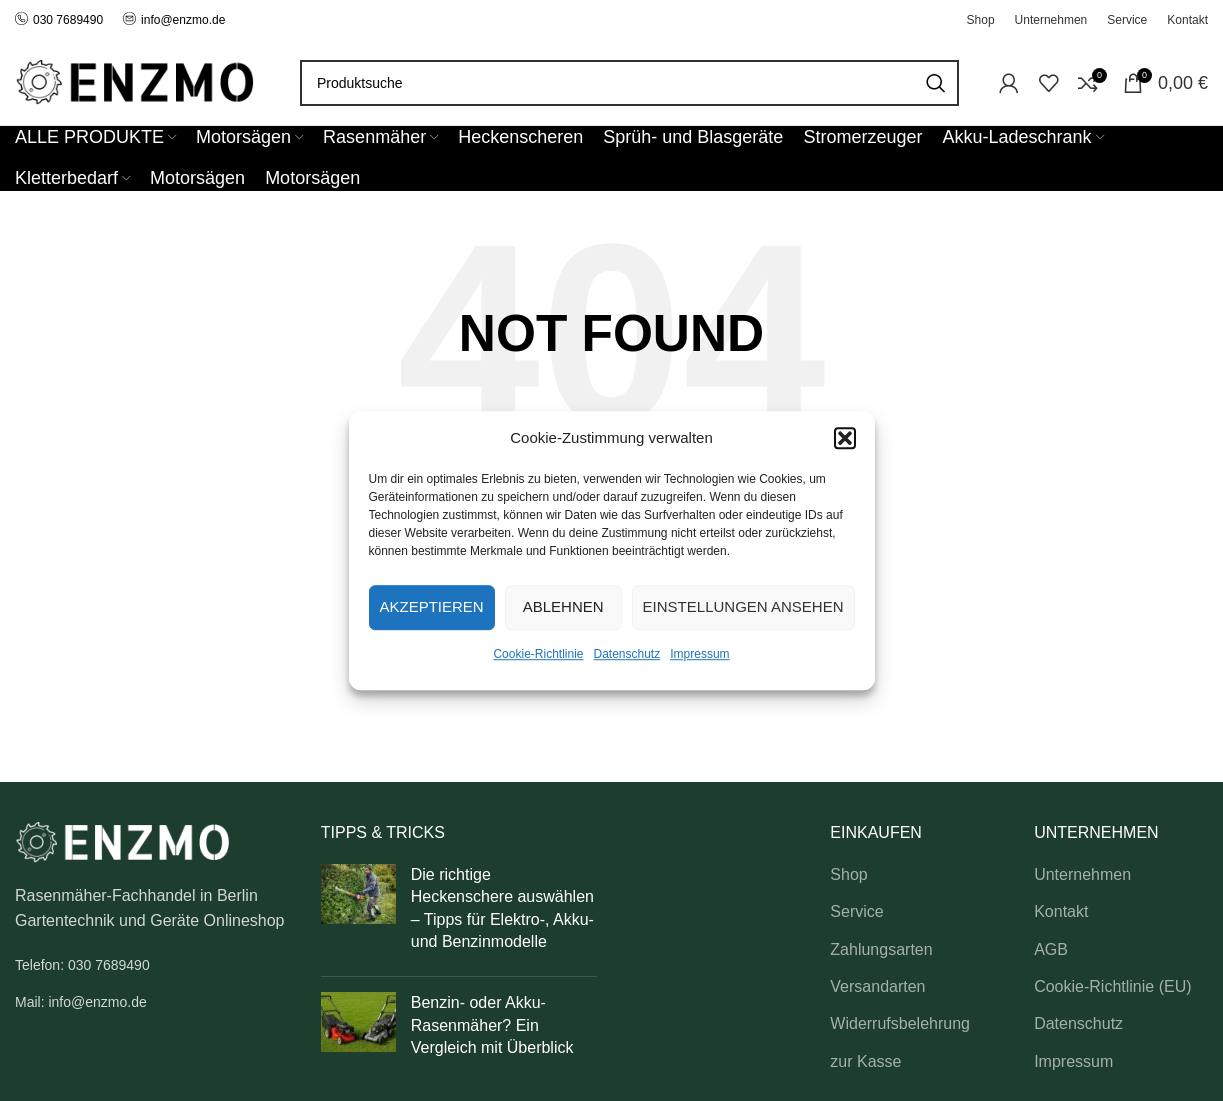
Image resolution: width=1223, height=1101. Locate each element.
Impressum (699, 654)
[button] (845, 438)
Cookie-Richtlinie (538, 654)
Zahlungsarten (881, 949)
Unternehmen (1082, 874)
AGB (1051, 949)
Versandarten (877, 986)
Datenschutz (627, 654)
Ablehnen (563, 606)
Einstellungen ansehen (743, 606)
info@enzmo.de (183, 20)
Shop (848, 874)
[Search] (629, 83)
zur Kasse (865, 1061)
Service (856, 911)
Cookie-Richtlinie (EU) (1112, 986)
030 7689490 (59, 20)
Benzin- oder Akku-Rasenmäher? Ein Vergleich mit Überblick (492, 1025)
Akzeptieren (432, 606)
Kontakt (1061, 911)
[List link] (153, 965)
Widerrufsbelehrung (900, 1023)
